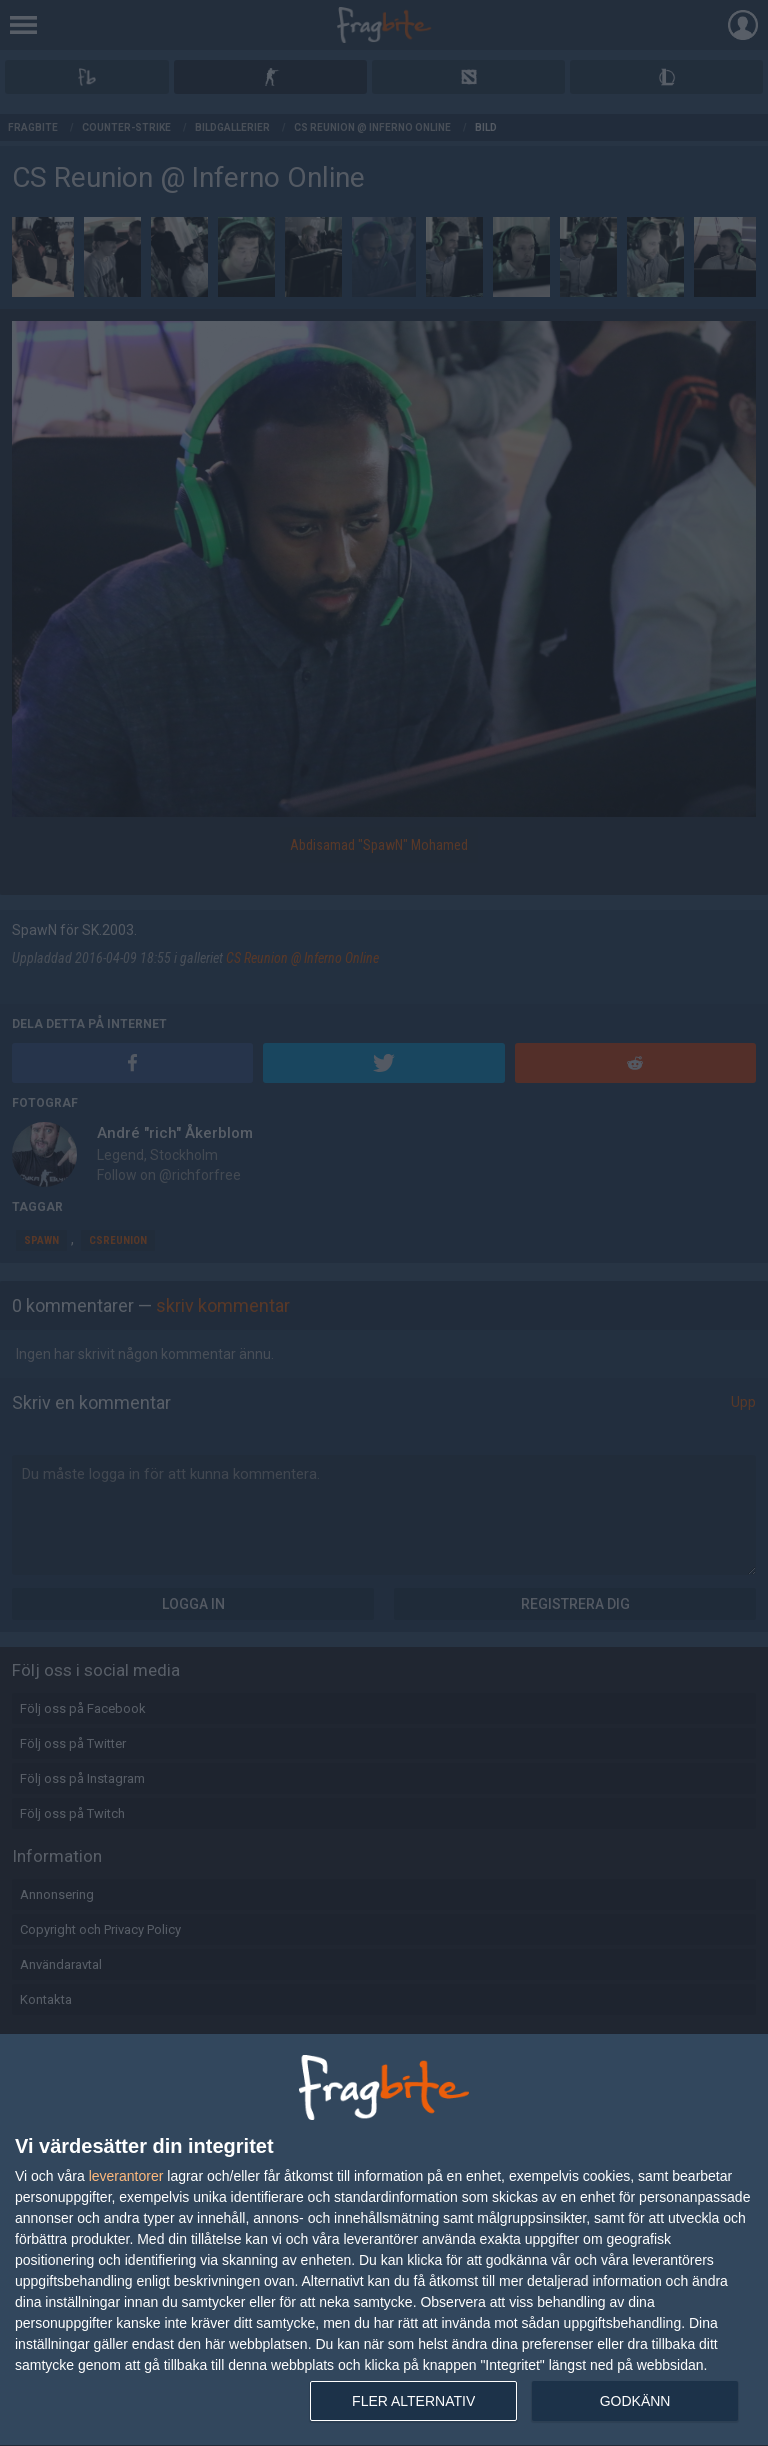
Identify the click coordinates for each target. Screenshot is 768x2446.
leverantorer (126, 2176)
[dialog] (384, 2240)
